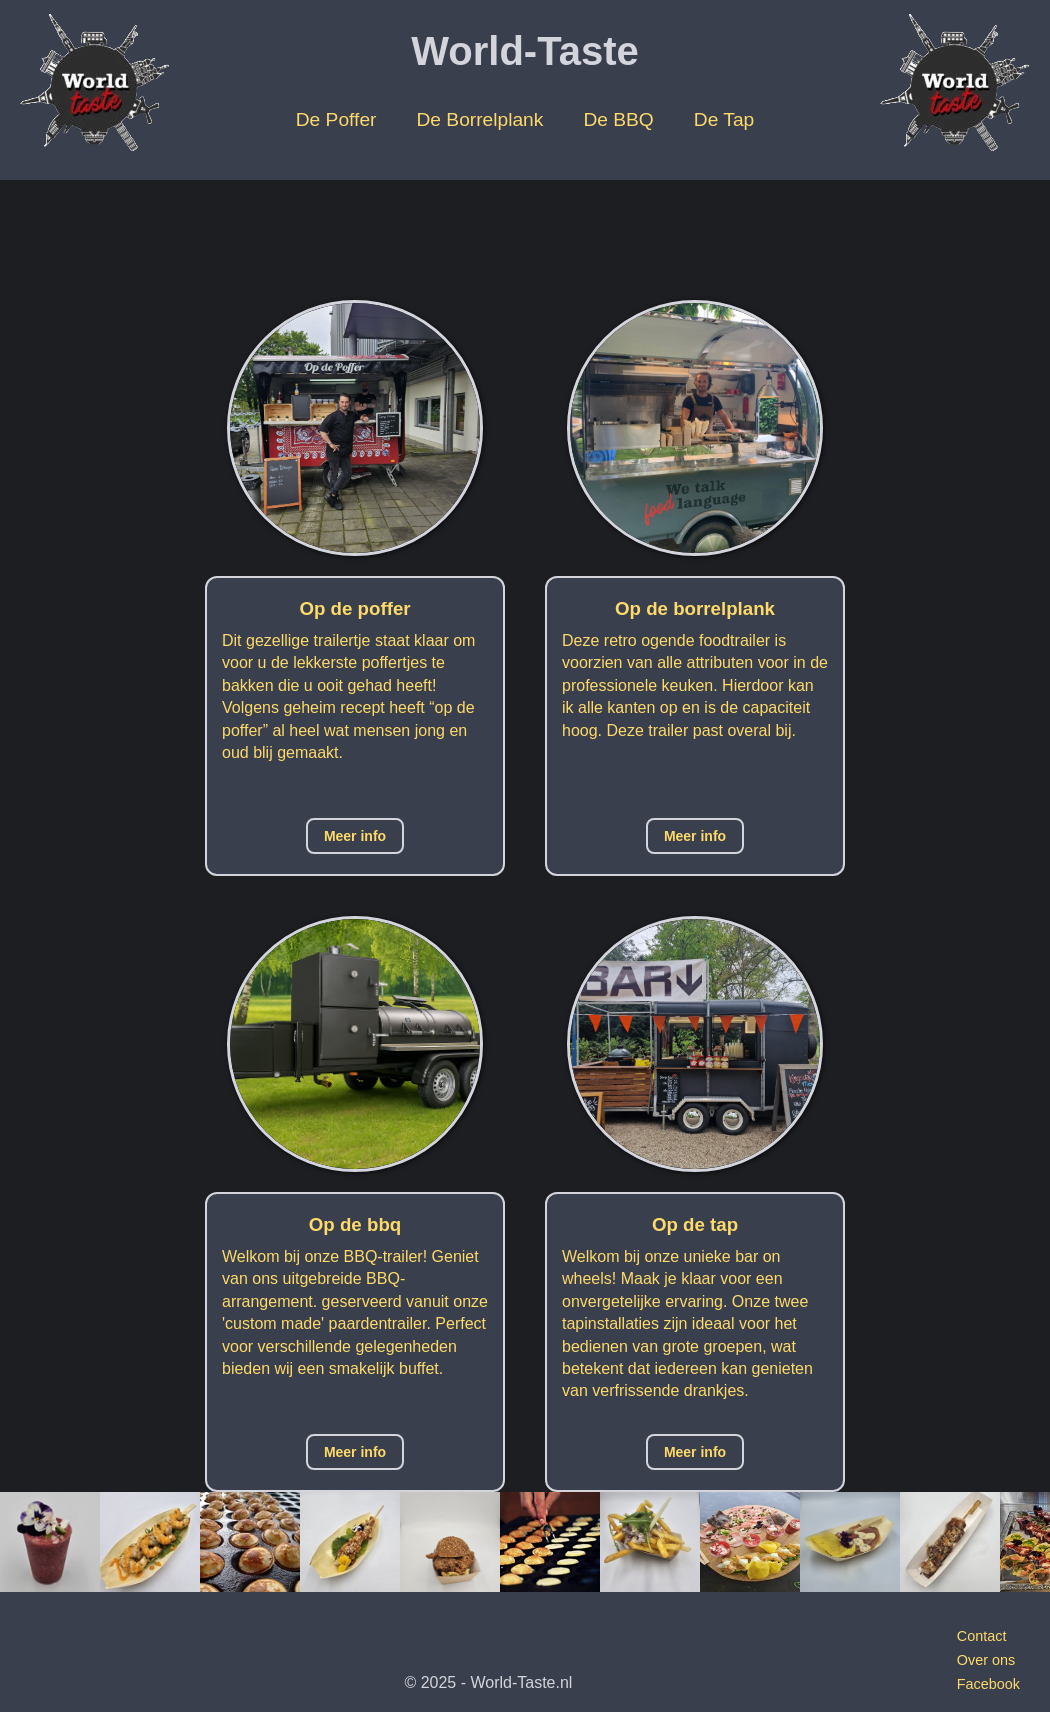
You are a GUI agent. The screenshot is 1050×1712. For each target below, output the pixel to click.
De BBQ (618, 119)
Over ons (986, 1660)
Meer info (355, 836)
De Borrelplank (479, 119)
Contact (982, 1636)
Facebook (988, 1684)
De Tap (724, 119)
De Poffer (336, 119)
